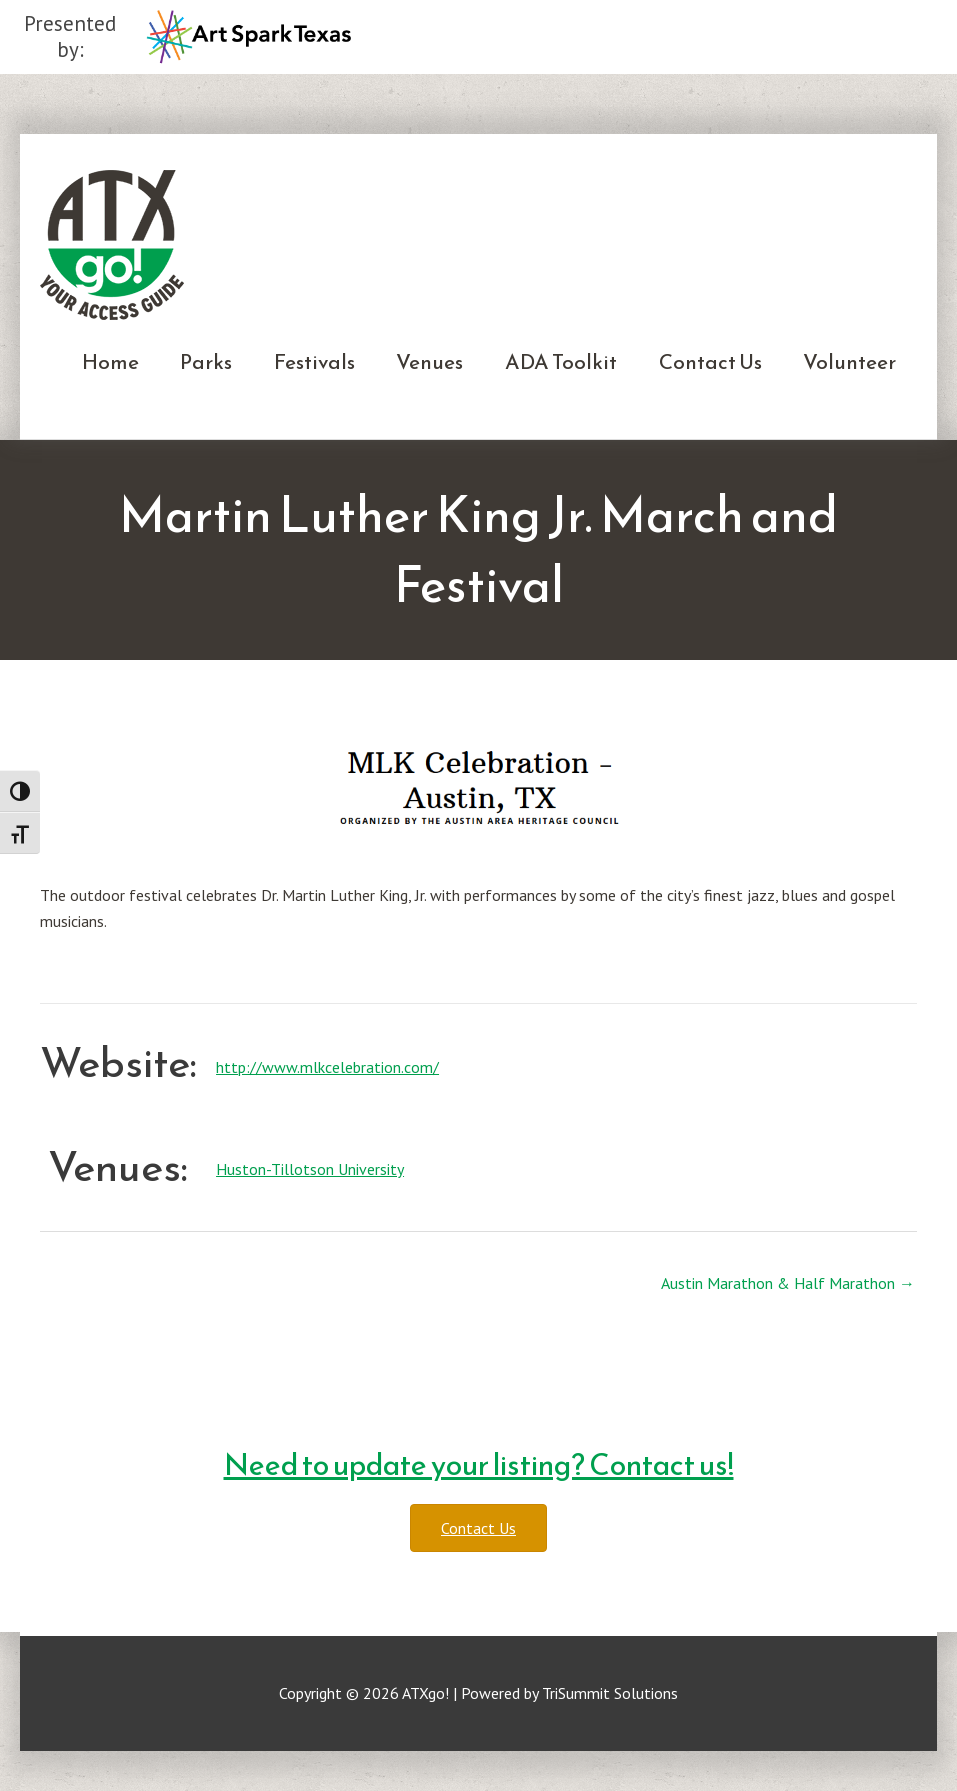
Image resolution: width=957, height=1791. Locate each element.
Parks (206, 361)
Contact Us (710, 361)
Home (110, 361)
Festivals (314, 361)
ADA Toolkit (561, 361)
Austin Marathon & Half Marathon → (788, 1283)
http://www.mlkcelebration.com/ (327, 1067)
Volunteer (849, 361)
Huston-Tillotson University (310, 1169)
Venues (429, 361)
